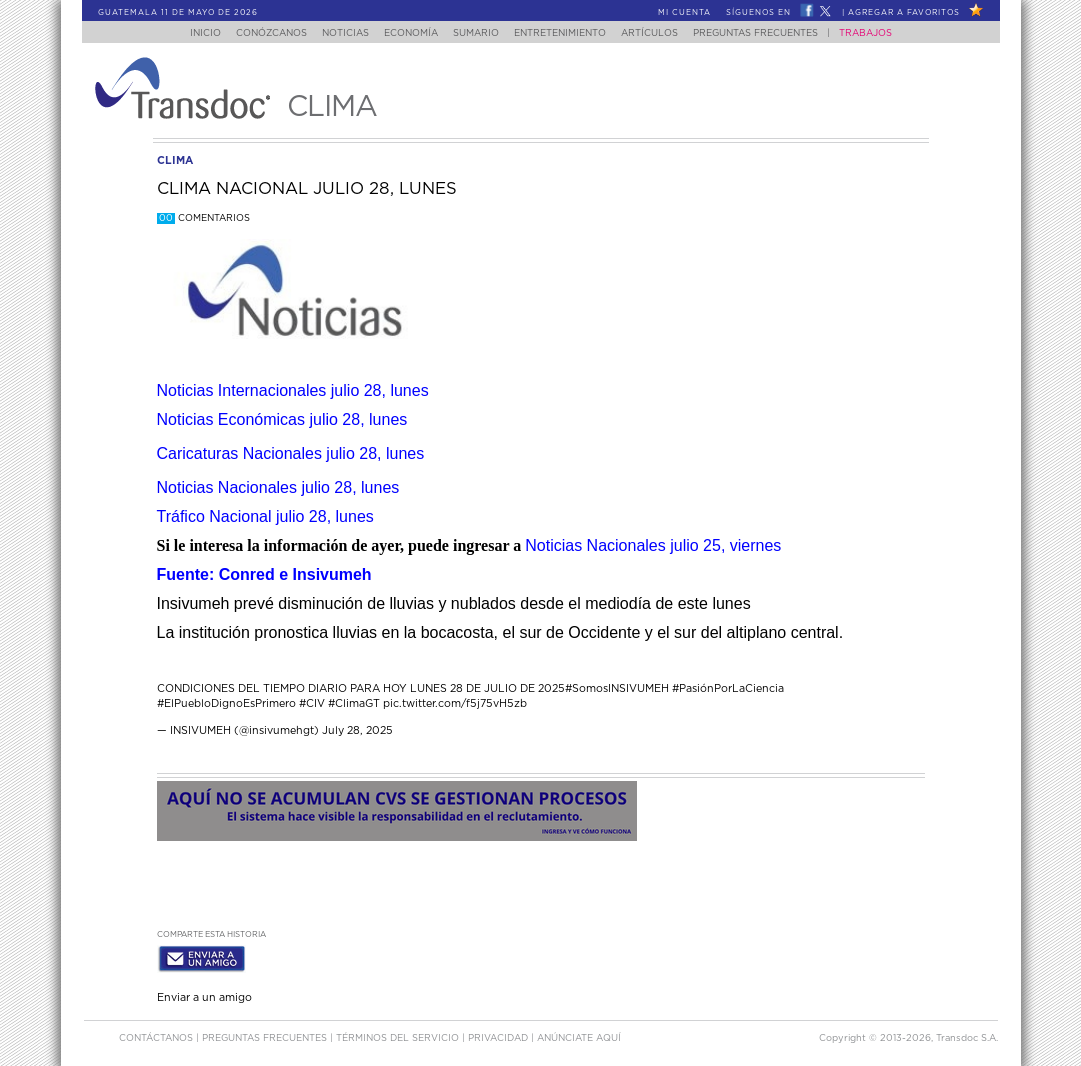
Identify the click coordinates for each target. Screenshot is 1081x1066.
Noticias (334, 33)
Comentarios (203, 218)
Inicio (185, 33)
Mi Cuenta (684, 13)
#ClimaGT (354, 703)
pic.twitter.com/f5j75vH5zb (455, 703)
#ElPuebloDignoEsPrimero (226, 703)
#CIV (312, 703)
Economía (406, 33)
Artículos (662, 33)
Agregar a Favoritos (904, 13)
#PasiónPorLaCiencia (728, 688)
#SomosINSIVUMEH (617, 688)
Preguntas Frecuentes (774, 33)
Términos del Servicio (399, 1034)
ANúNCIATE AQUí (579, 1034)
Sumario (477, 33)
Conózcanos (254, 33)
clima (175, 160)
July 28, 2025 (357, 730)
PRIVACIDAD (499, 1034)
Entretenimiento (567, 33)
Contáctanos (157, 1034)
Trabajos (884, 33)
